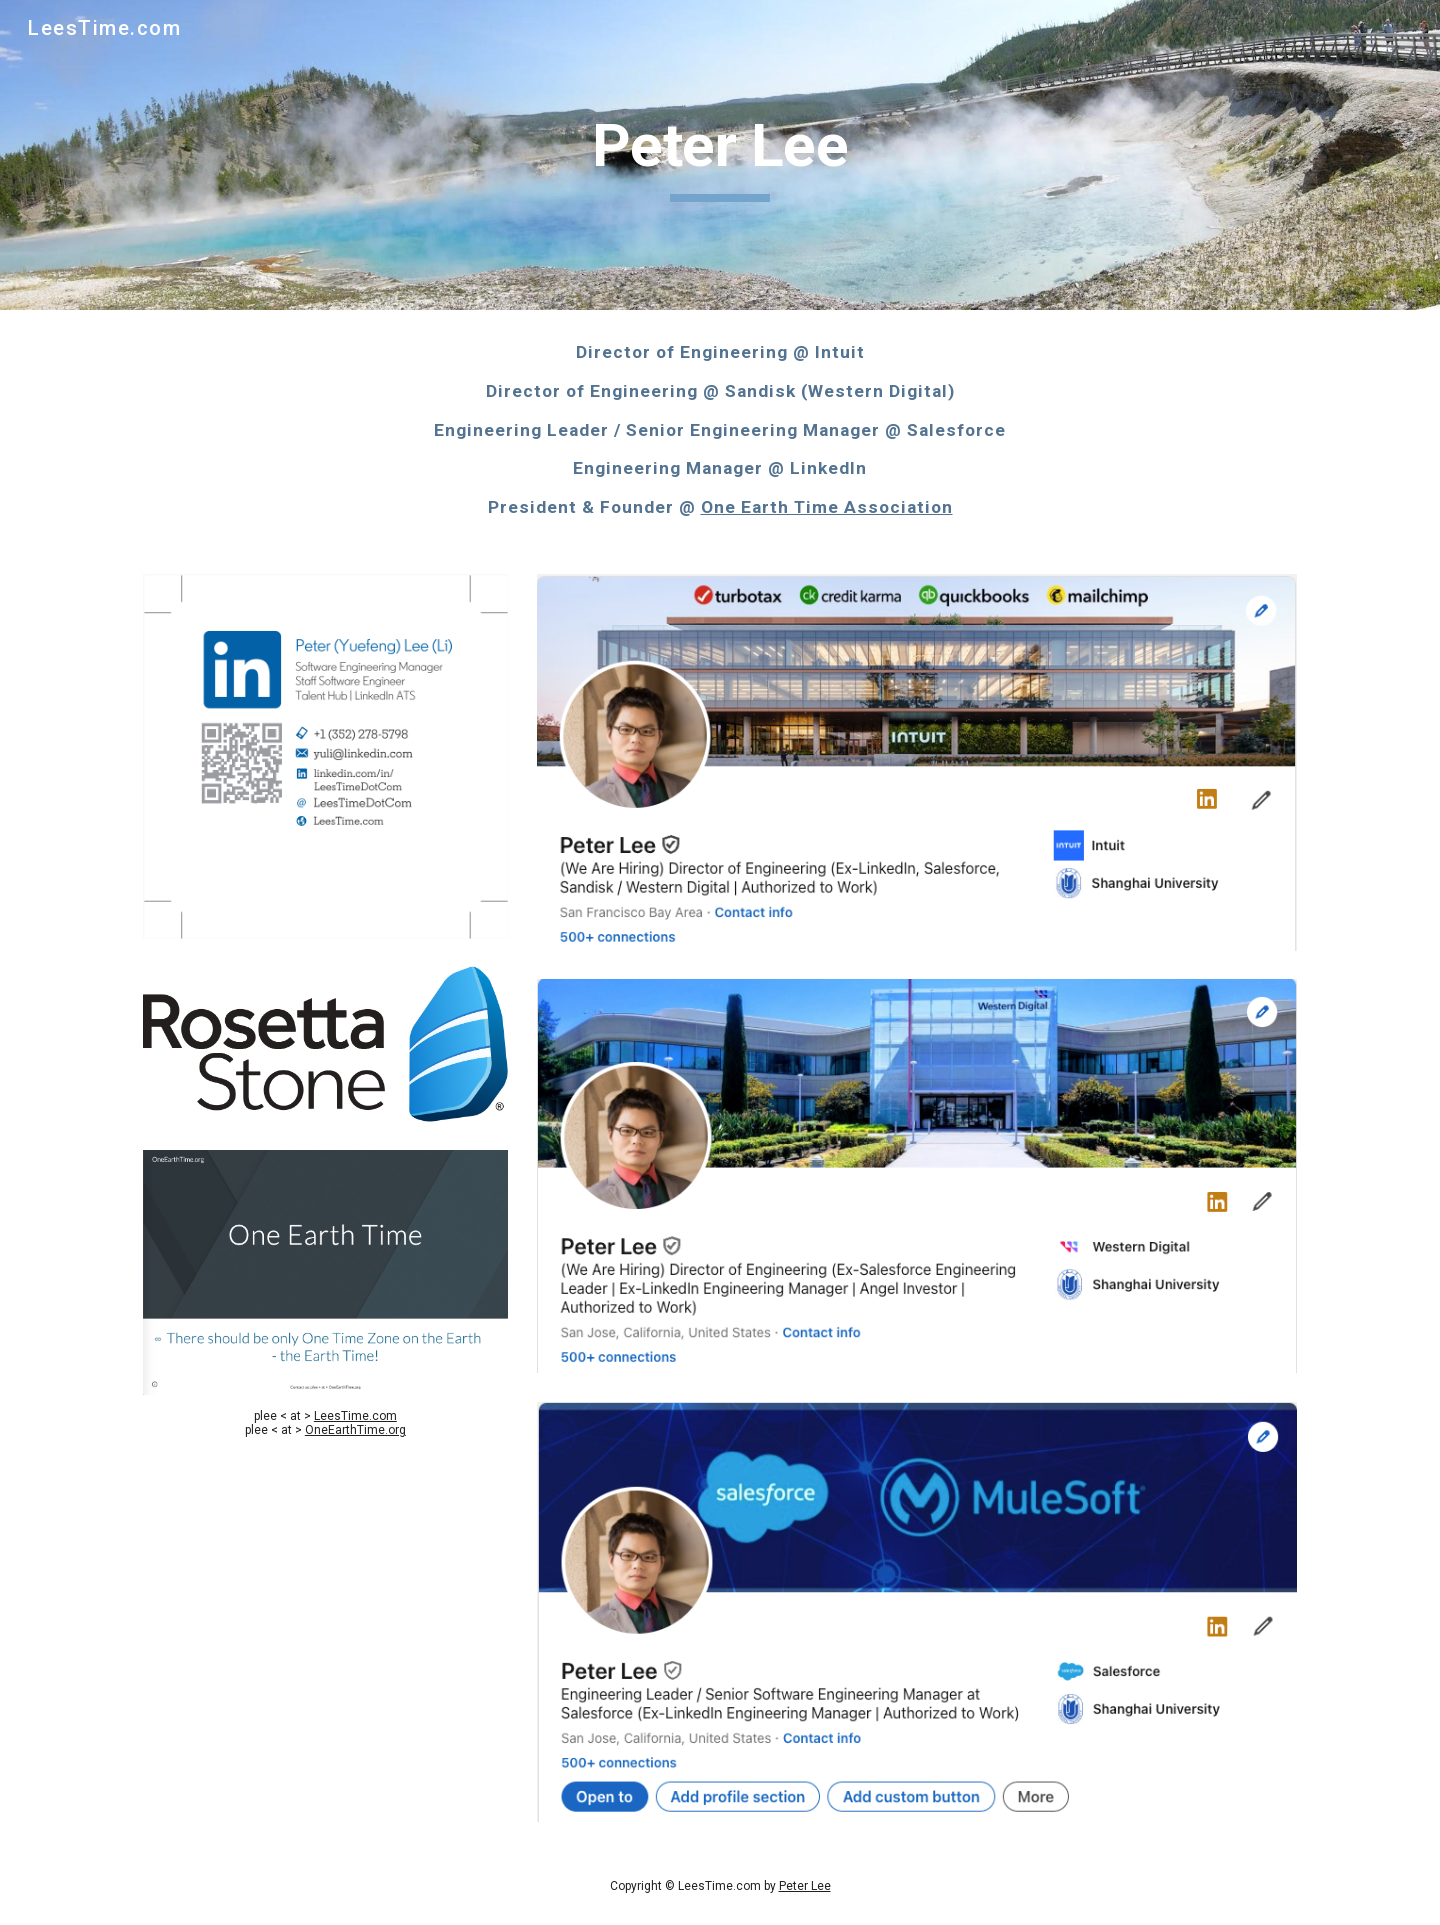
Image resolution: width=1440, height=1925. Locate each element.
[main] (720, 155)
